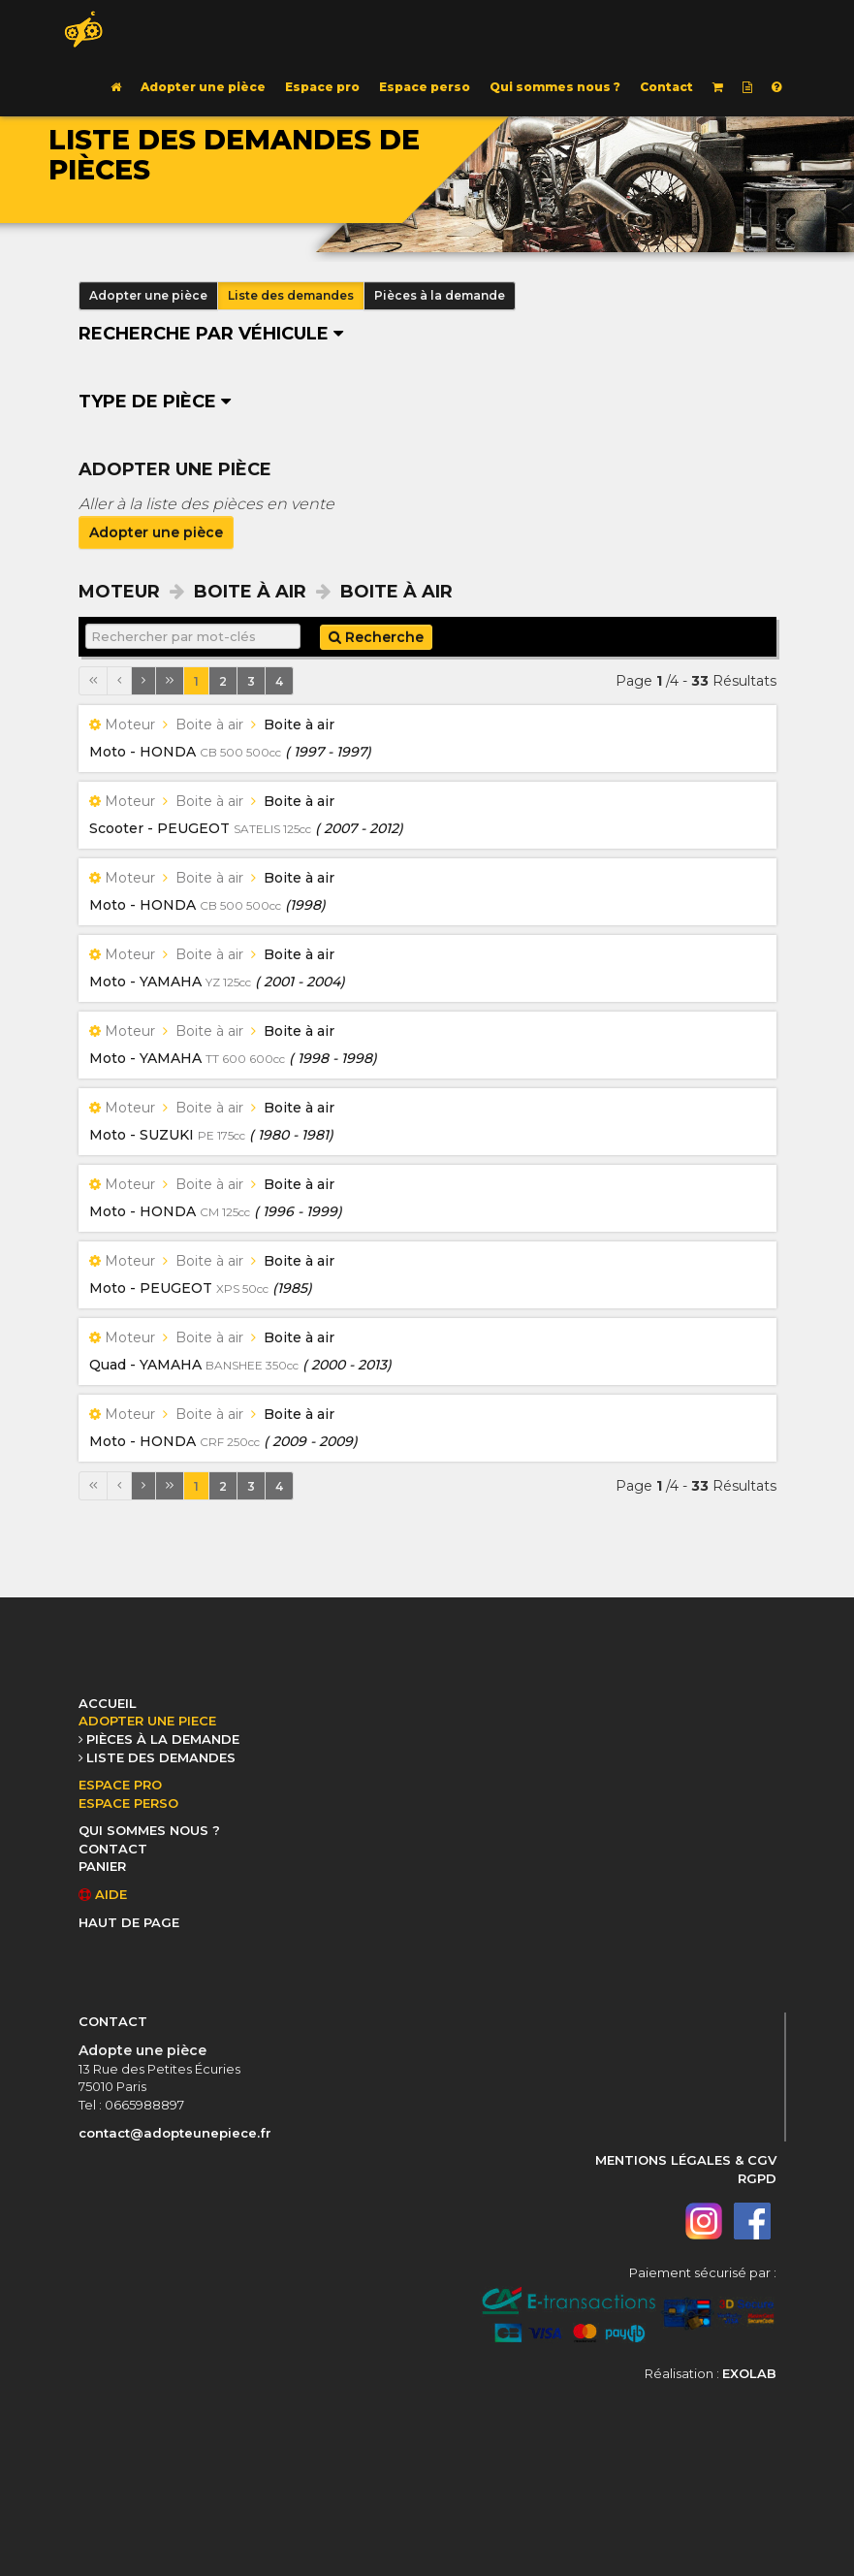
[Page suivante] (143, 680)
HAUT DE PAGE (129, 1922)
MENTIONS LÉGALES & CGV (685, 2160)
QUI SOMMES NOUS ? (149, 1830)
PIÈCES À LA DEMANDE (162, 1739)
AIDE (103, 1894)
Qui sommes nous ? (555, 87)
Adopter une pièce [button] (148, 295)
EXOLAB (749, 2373)
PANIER (102, 1866)
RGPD (757, 2178)
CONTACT (113, 1848)
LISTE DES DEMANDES (161, 1757)
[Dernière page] (169, 680)
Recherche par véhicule (211, 333)
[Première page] (93, 680)
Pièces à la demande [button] (439, 295)
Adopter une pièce (203, 87)
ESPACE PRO (120, 1784)
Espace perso (424, 87)
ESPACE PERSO (128, 1803)
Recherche (376, 637)
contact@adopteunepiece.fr (175, 2133)
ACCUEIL (108, 1703)
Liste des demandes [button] (291, 295)
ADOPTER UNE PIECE (147, 1720)
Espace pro (322, 87)
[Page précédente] (119, 680)
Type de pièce (155, 401)
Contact (666, 87)
